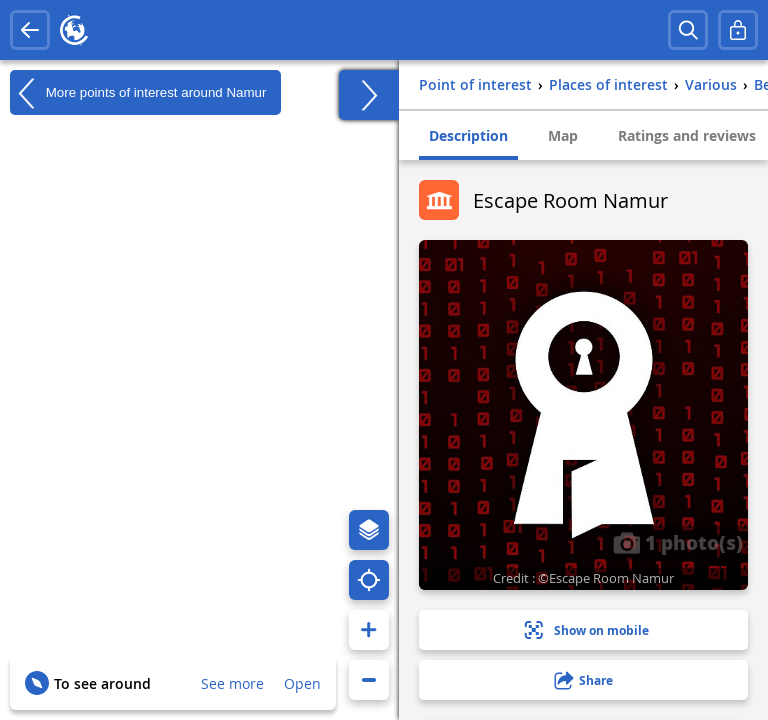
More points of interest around (138, 93)
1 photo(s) (678, 542)
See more (232, 683)
